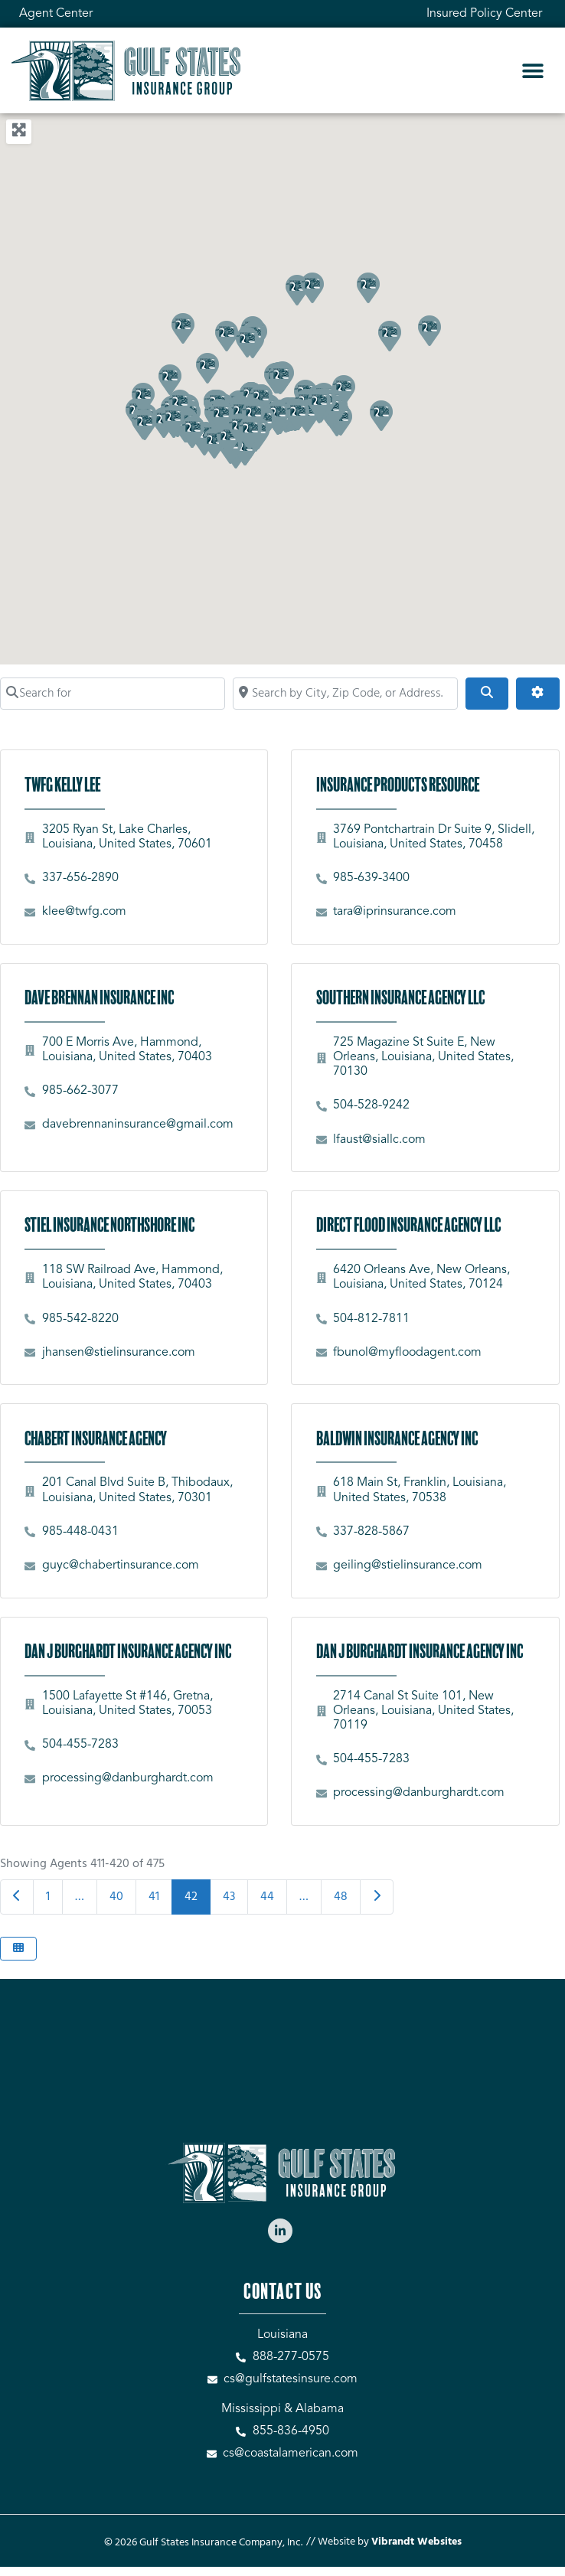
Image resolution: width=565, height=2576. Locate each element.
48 (341, 1897)
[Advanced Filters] (537, 693)
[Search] (486, 693)
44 (267, 1897)
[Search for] (112, 693)
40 (116, 1897)
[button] (532, 71)
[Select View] (18, 1949)
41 (154, 1897)
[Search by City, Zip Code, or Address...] (345, 693)
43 (229, 1897)
